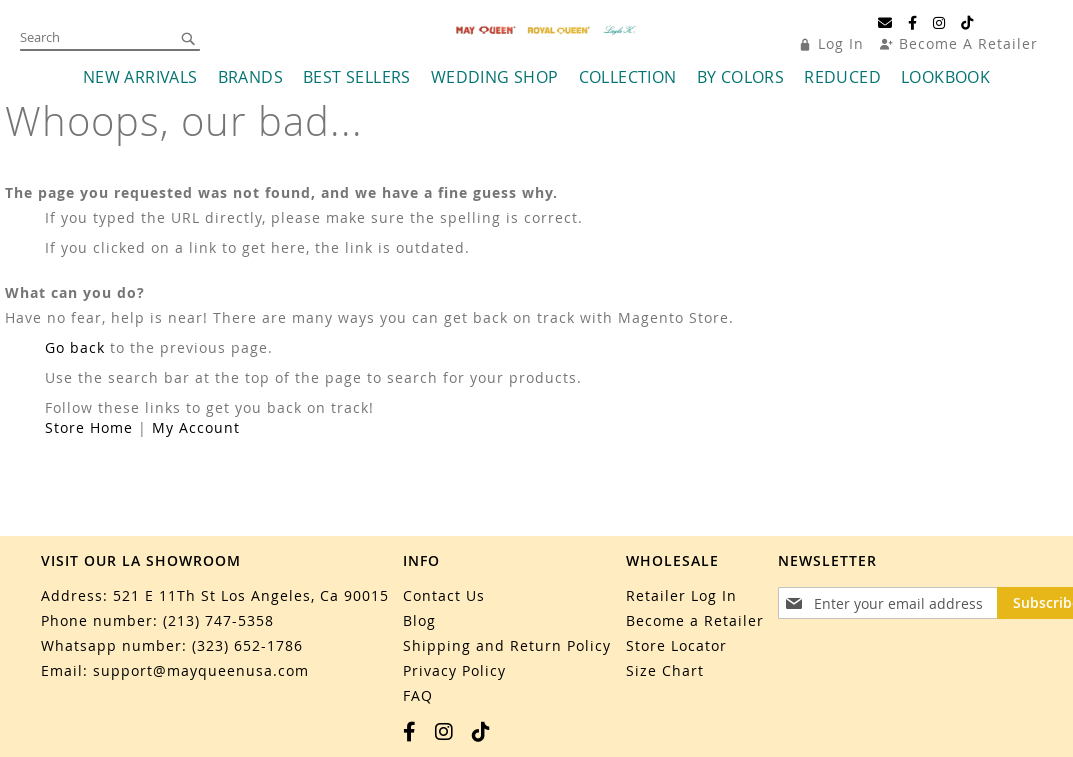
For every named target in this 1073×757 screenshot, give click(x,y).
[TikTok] (967, 23)
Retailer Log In (681, 595)
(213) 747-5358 (218, 620)
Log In (841, 43)
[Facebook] (913, 23)
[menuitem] (140, 85)
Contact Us (444, 595)
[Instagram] (939, 23)
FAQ (418, 695)
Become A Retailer (968, 43)
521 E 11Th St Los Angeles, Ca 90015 (251, 595)
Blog (419, 620)
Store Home (89, 435)
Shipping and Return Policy (507, 645)
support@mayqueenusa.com (201, 670)
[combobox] (110, 38)
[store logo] (547, 34)
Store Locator (676, 645)
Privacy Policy (454, 670)
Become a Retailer (695, 620)
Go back (75, 355)
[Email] (885, 23)
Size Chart (665, 670)
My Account (196, 435)
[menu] (536, 85)
